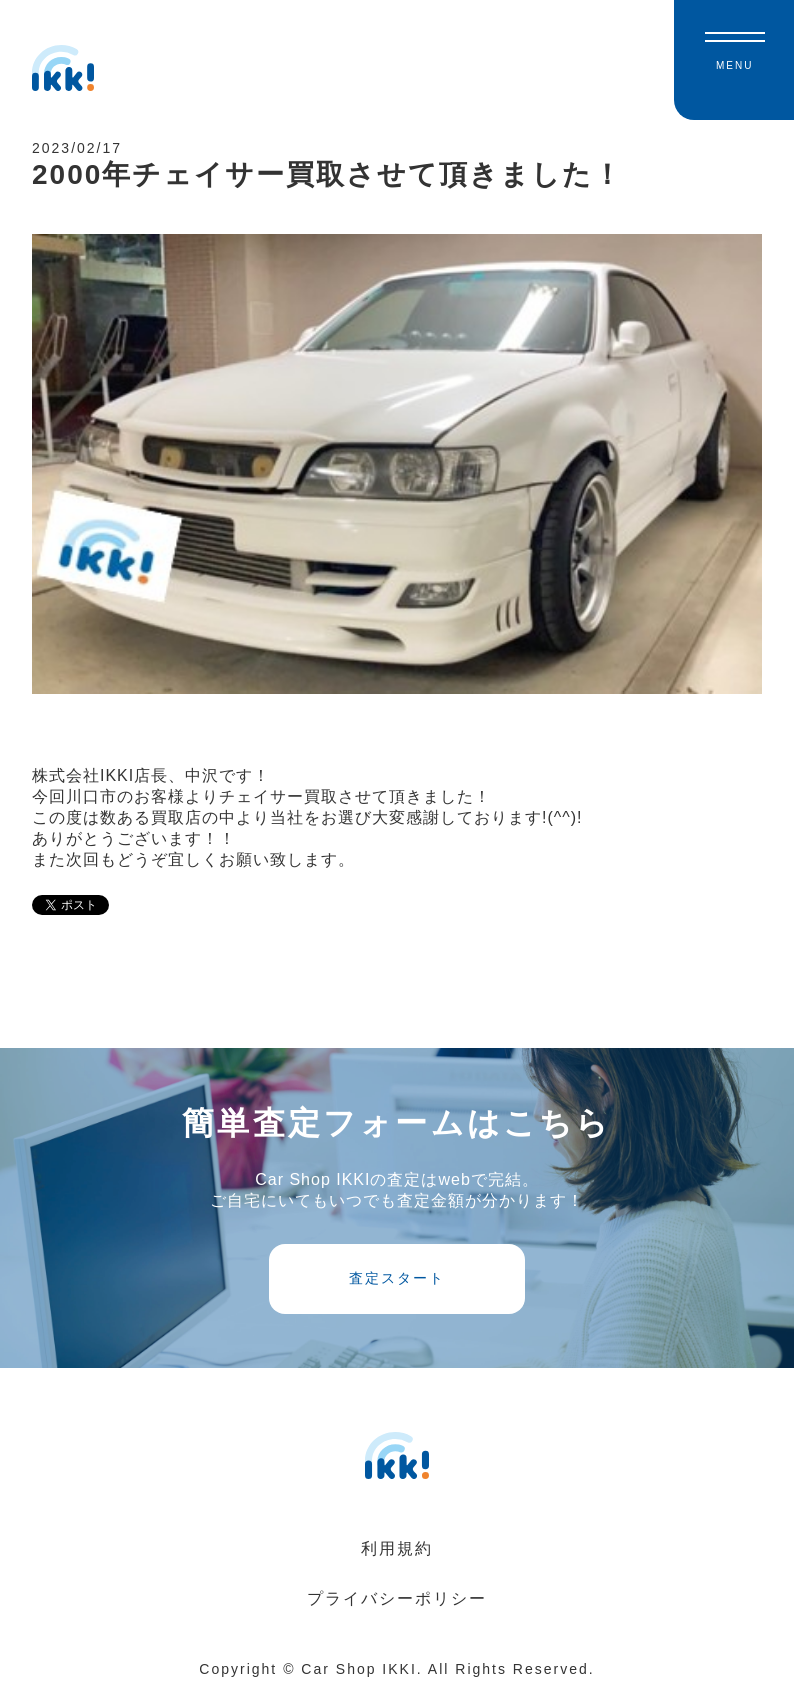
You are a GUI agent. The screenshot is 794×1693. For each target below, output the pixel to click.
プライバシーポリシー (397, 1598)
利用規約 (397, 1548)
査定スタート (397, 1278)
